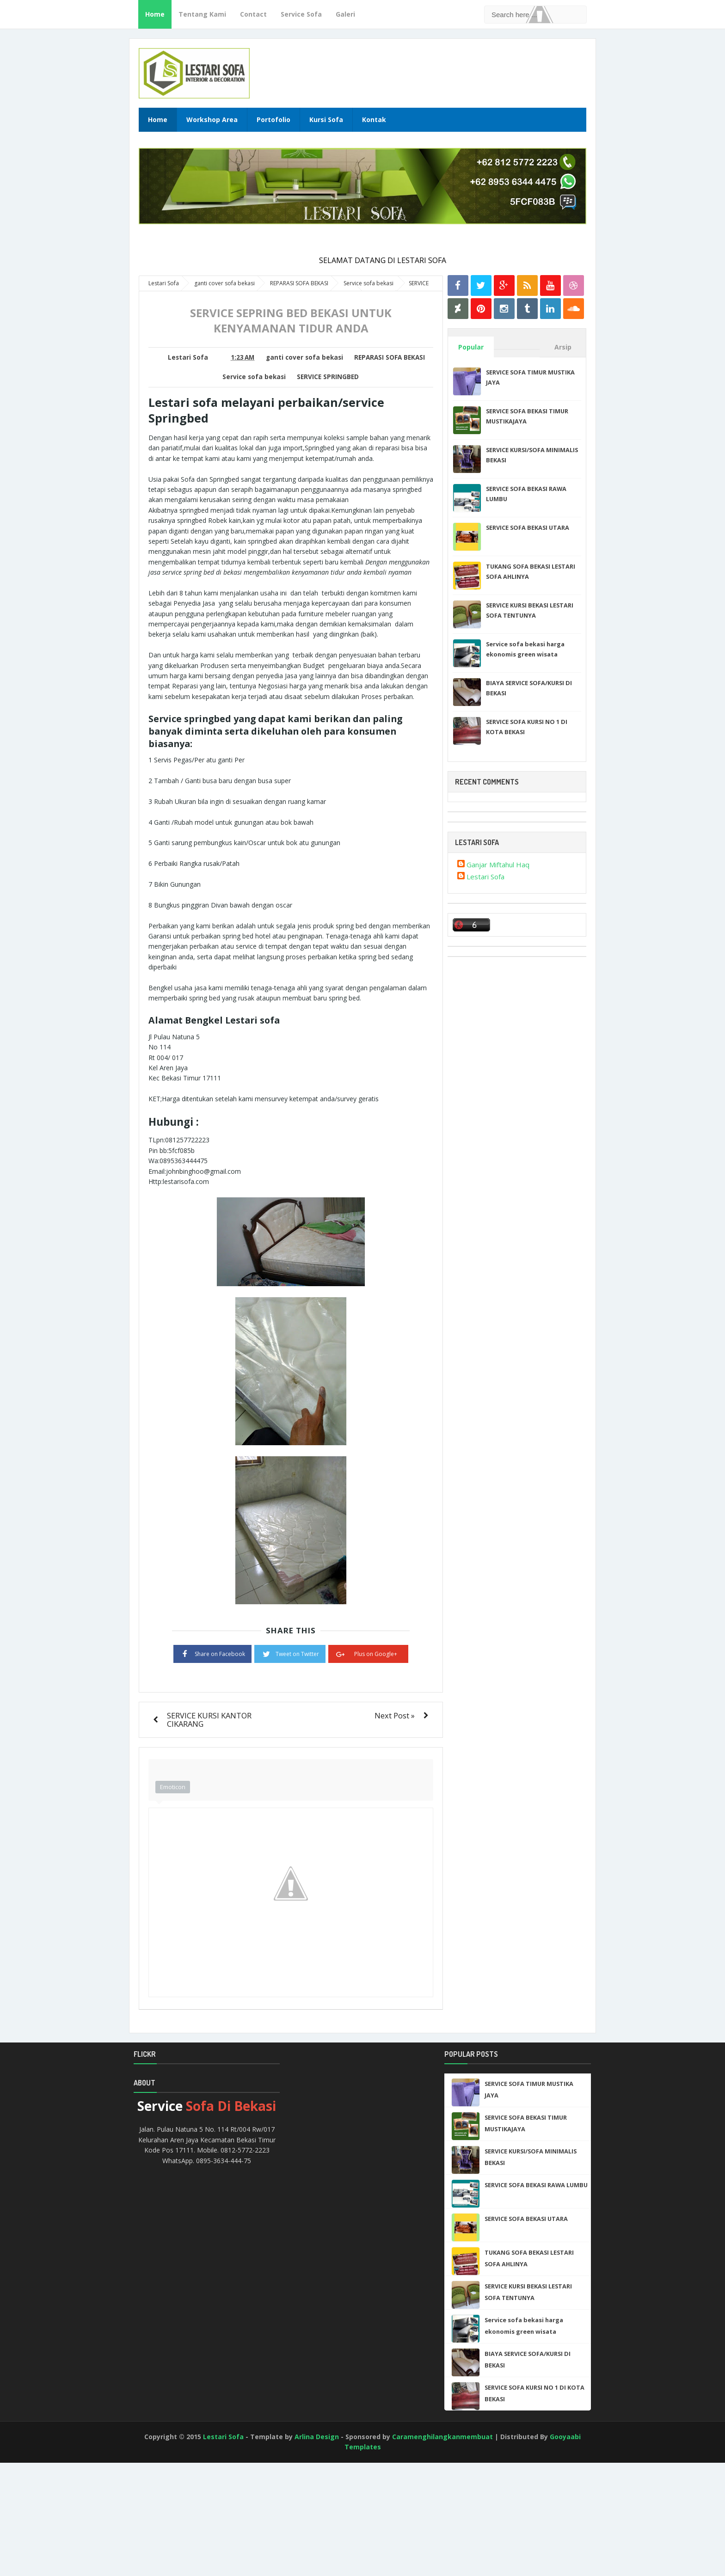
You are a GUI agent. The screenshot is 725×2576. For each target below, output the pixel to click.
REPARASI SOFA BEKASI (389, 357)
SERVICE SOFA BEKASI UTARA (527, 527)
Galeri (345, 14)
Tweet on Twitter (290, 1653)
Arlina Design (317, 2436)
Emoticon (172, 1787)
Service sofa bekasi (254, 377)
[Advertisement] (41, 2539)
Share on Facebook (212, 1653)
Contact (253, 14)
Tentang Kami (202, 14)
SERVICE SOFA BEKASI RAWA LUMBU (536, 2185)
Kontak (374, 119)
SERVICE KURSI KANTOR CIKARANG (209, 1719)
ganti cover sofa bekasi (304, 357)
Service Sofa (301, 14)
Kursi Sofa (326, 119)
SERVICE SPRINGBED (328, 377)
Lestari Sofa (485, 876)
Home (155, 14)
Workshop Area (212, 119)
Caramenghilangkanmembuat (442, 2436)
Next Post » (395, 1715)
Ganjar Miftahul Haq (498, 864)
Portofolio (273, 119)
